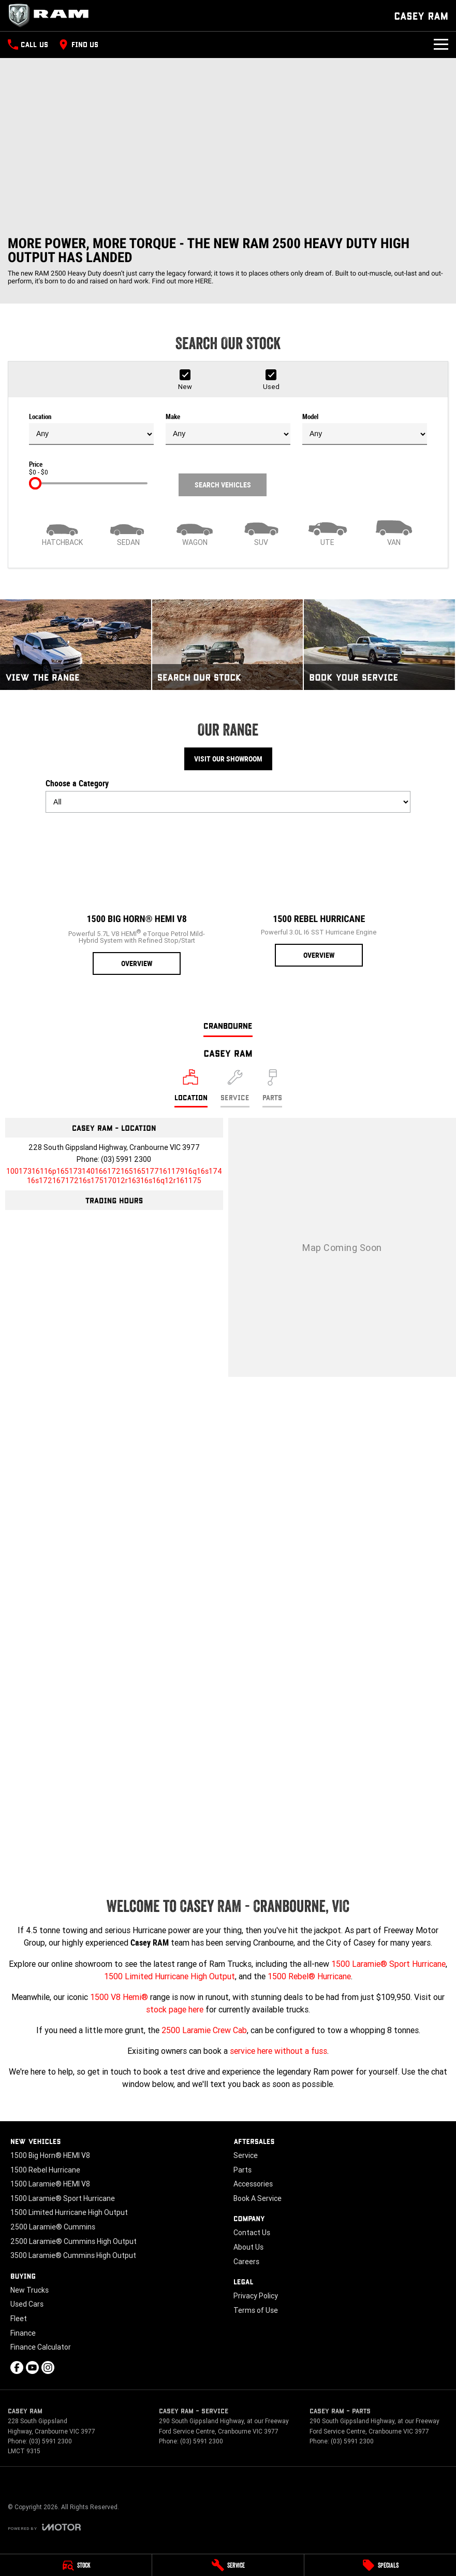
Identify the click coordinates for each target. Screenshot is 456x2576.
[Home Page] (52, 15)
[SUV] (261, 532)
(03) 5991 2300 (126, 1159)
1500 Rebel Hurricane (45, 2170)
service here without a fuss (278, 2051)
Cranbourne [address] (228, 1025)
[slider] (35, 483)
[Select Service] (234, 1088)
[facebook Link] (16, 2367)
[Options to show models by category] (228, 802)
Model (364, 429)
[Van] (394, 532)
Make (228, 429)
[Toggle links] (44, 2527)
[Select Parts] (272, 1088)
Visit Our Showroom (228, 759)
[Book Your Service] (379, 644)
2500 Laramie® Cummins (52, 2227)
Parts (242, 2170)
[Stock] (76, 2565)
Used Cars (26, 2304)
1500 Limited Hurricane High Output (169, 1976)
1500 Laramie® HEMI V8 (50, 2184)
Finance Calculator (40, 2347)
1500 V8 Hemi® (119, 1997)
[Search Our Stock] (227, 644)
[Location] (191, 1088)
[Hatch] (62, 532)
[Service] (228, 2565)
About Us (248, 2247)
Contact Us (251, 2232)
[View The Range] (75, 644)
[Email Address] (114, 1176)
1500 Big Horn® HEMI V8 (50, 2155)
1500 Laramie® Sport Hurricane (388, 1964)
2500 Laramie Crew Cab (204, 2030)
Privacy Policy (255, 2295)
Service (245, 2155)
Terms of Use (255, 2310)
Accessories (253, 2184)
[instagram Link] (47, 2367)
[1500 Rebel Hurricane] (319, 894)
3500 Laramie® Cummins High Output (73, 2255)
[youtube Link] (32, 2367)
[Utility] (328, 532)
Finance (23, 2333)
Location (91, 429)
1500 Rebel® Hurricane (309, 1976)
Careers (246, 2261)
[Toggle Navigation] (441, 44)
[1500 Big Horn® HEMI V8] (137, 898)
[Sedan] (128, 532)
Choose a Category (228, 796)
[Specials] (380, 2565)
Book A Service (257, 2198)
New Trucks (29, 2290)
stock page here (174, 2009)
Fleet (18, 2318)
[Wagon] (194, 532)
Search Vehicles (223, 485)
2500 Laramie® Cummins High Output (73, 2241)
